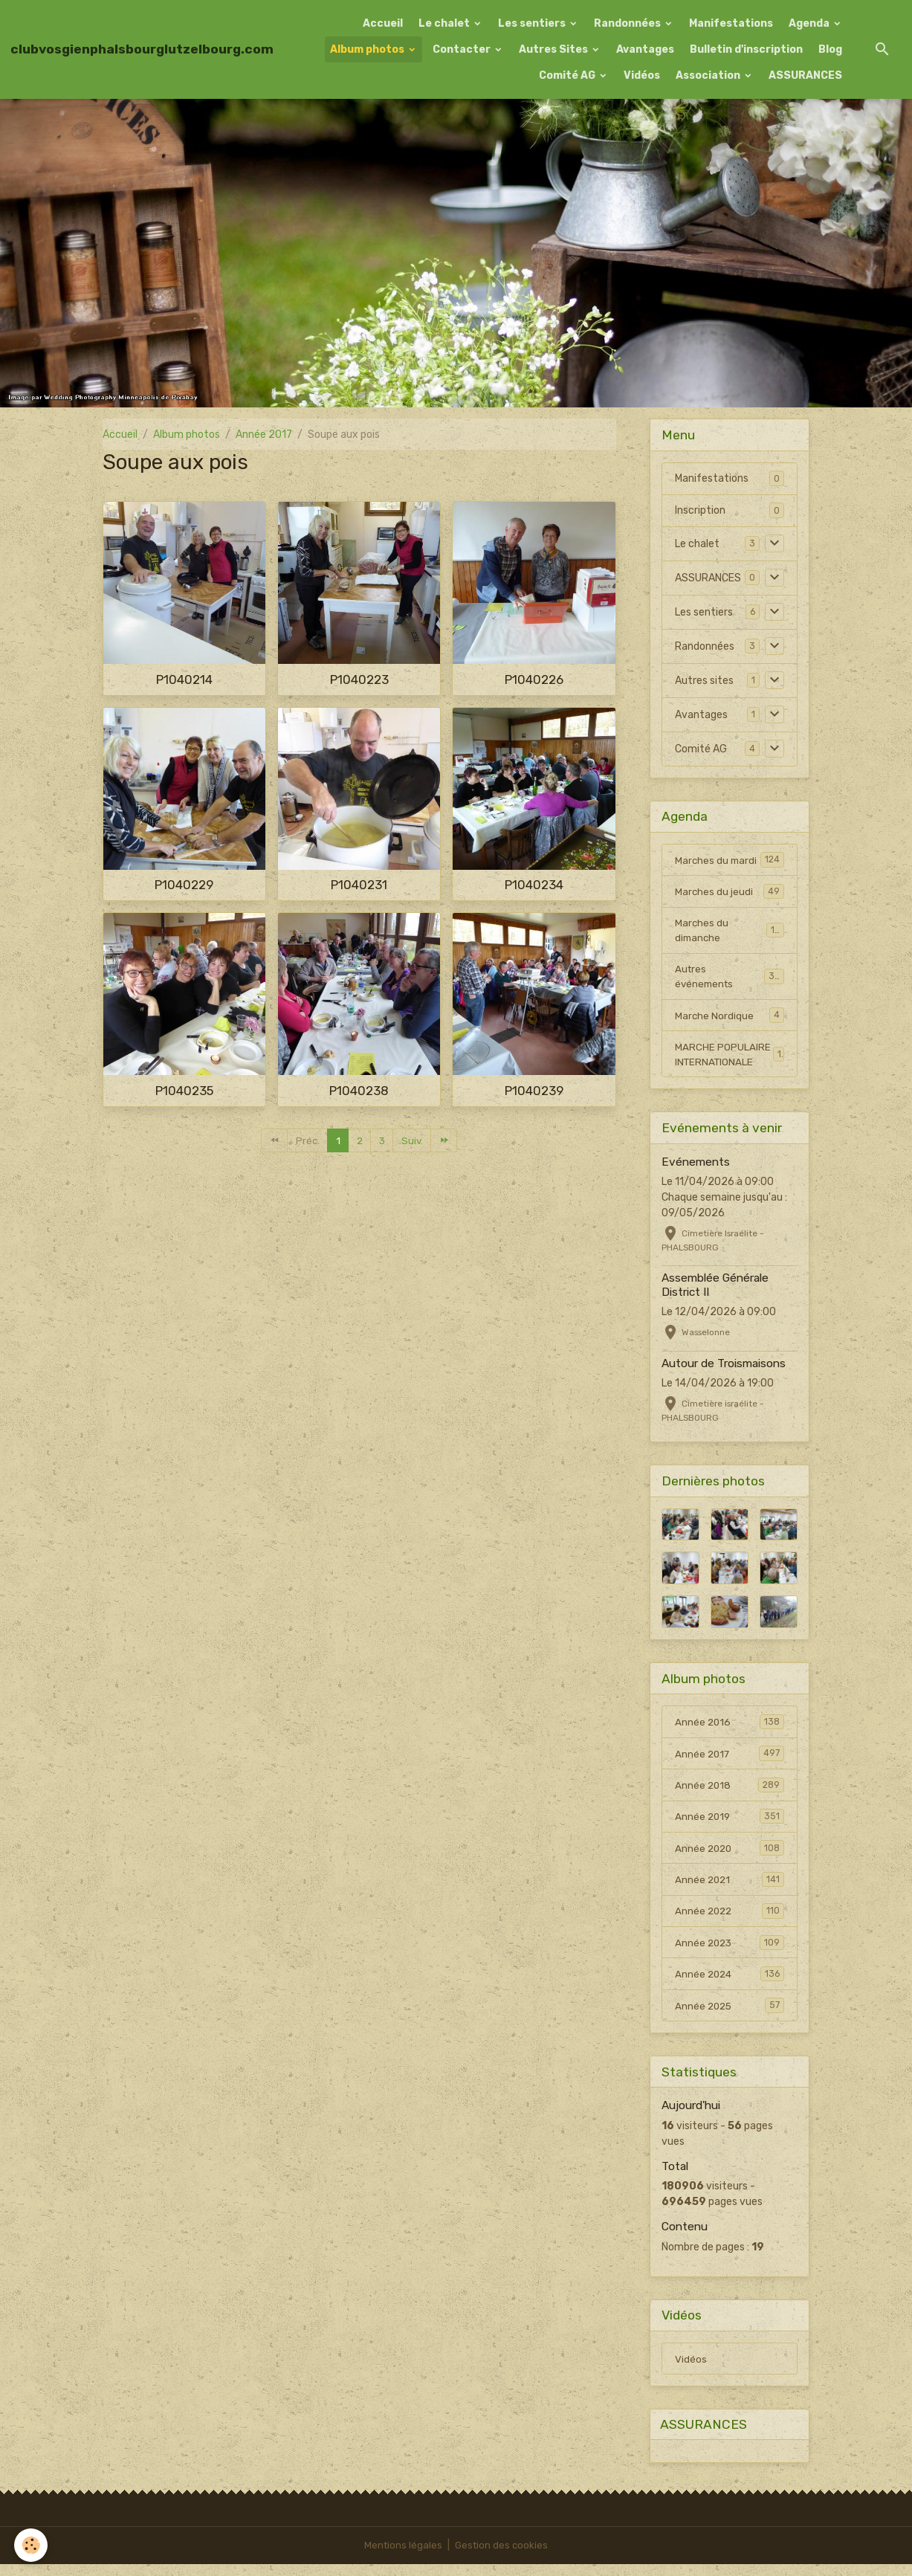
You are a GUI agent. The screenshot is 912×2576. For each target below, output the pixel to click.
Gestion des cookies (502, 2557)
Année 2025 (729, 2015)
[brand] (142, 49)
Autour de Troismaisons (724, 1368)
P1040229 (184, 884)
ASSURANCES (805, 75)
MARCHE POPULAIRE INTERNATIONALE (729, 1059)
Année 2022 (729, 1919)
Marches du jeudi (729, 892)
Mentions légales (402, 2557)
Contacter (463, 49)
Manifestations (731, 23)
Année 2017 (264, 434)
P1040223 (359, 679)
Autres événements (729, 979)
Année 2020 (729, 1855)
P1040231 (359, 884)
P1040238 (359, 1090)
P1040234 (534, 884)
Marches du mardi (729, 860)
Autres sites (704, 680)
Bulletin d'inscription (746, 49)
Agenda (810, 23)
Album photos (368, 49)
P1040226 (534, 679)
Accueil (383, 23)
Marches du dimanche (729, 931)
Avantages (645, 49)
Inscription (700, 510)
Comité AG (568, 75)
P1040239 (534, 1090)
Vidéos (642, 75)
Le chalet (445, 23)
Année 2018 (729, 1791)
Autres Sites (554, 49)
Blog (830, 49)
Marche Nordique (729, 1019)
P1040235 (184, 1090)
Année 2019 (729, 1823)
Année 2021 (729, 1887)
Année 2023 (729, 1951)
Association (709, 75)
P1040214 (184, 679)
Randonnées (628, 23)
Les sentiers (533, 23)
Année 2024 (729, 1983)
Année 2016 (729, 1727)
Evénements (696, 1167)
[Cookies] (31, 2545)
